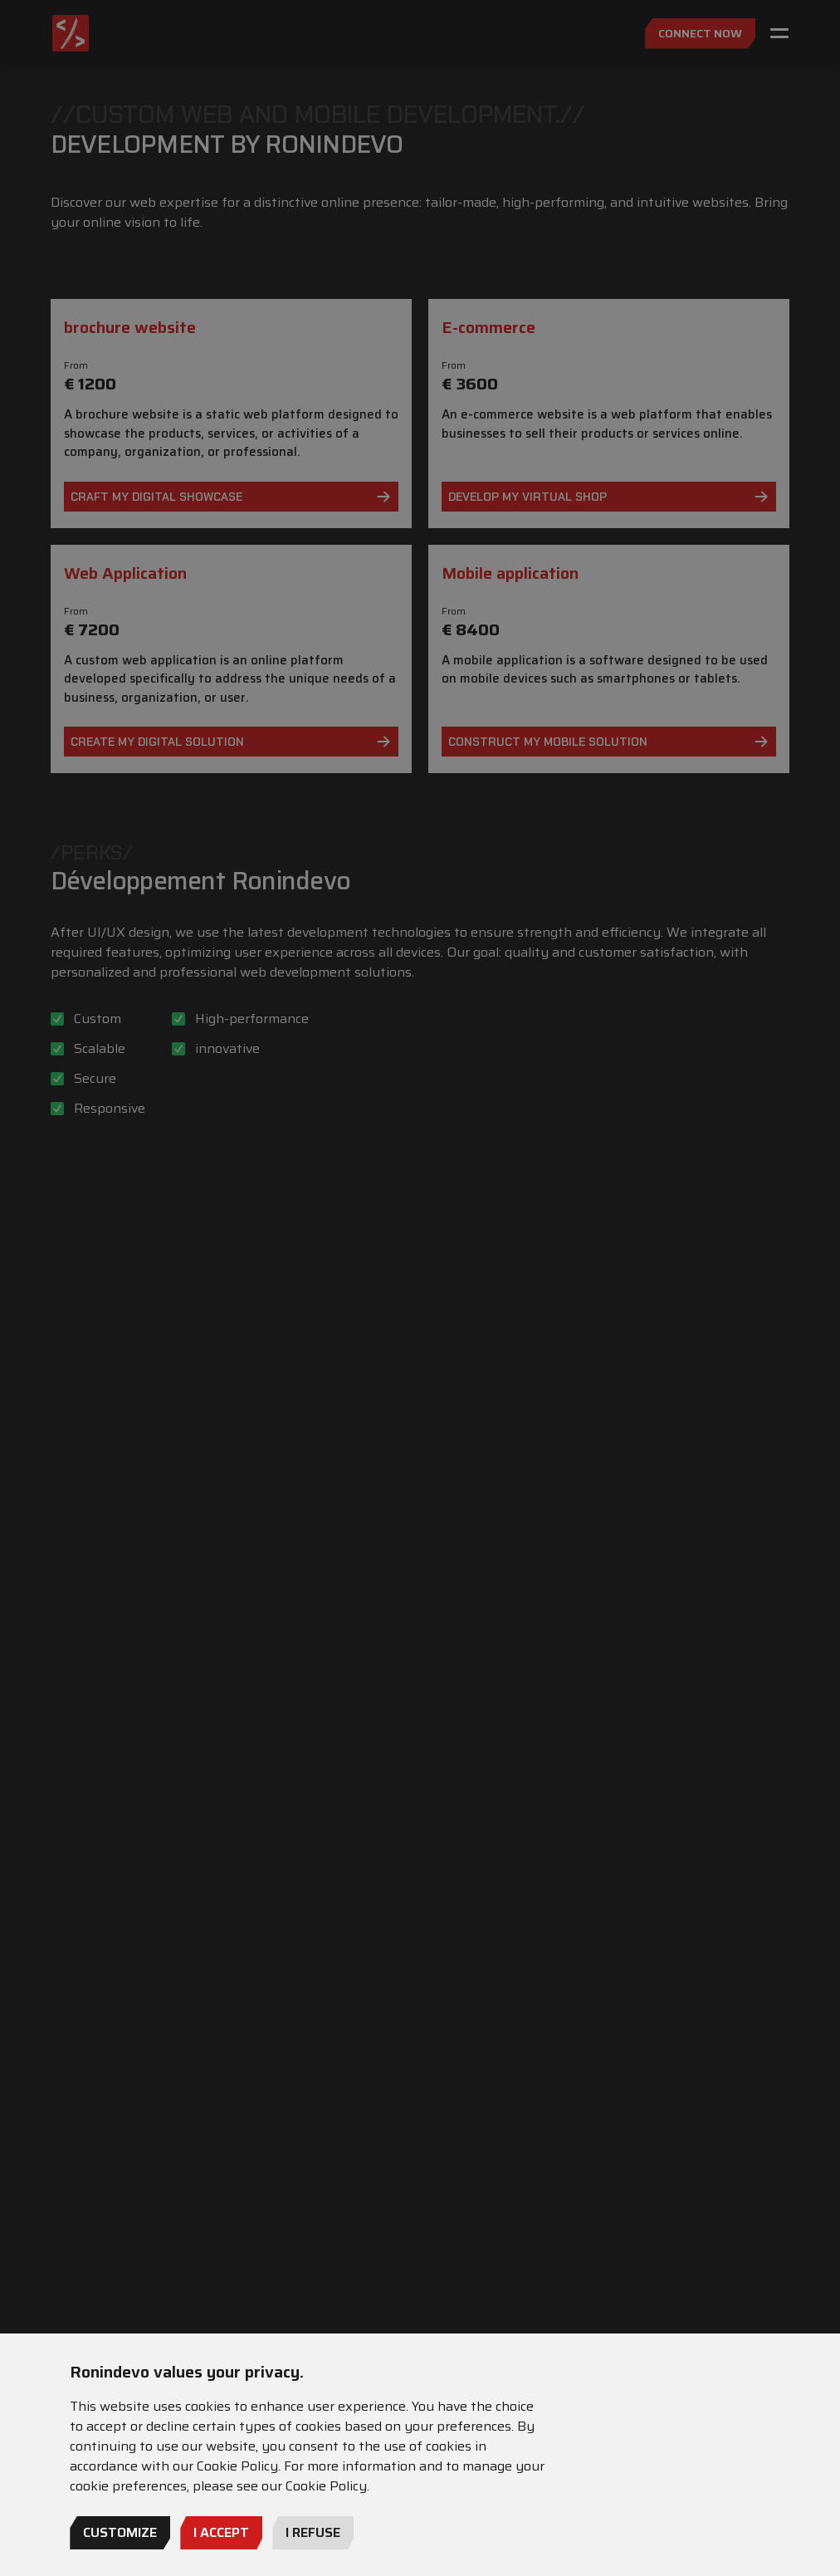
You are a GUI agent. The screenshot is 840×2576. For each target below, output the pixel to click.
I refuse (313, 2532)
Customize (120, 2532)
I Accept (221, 2532)
